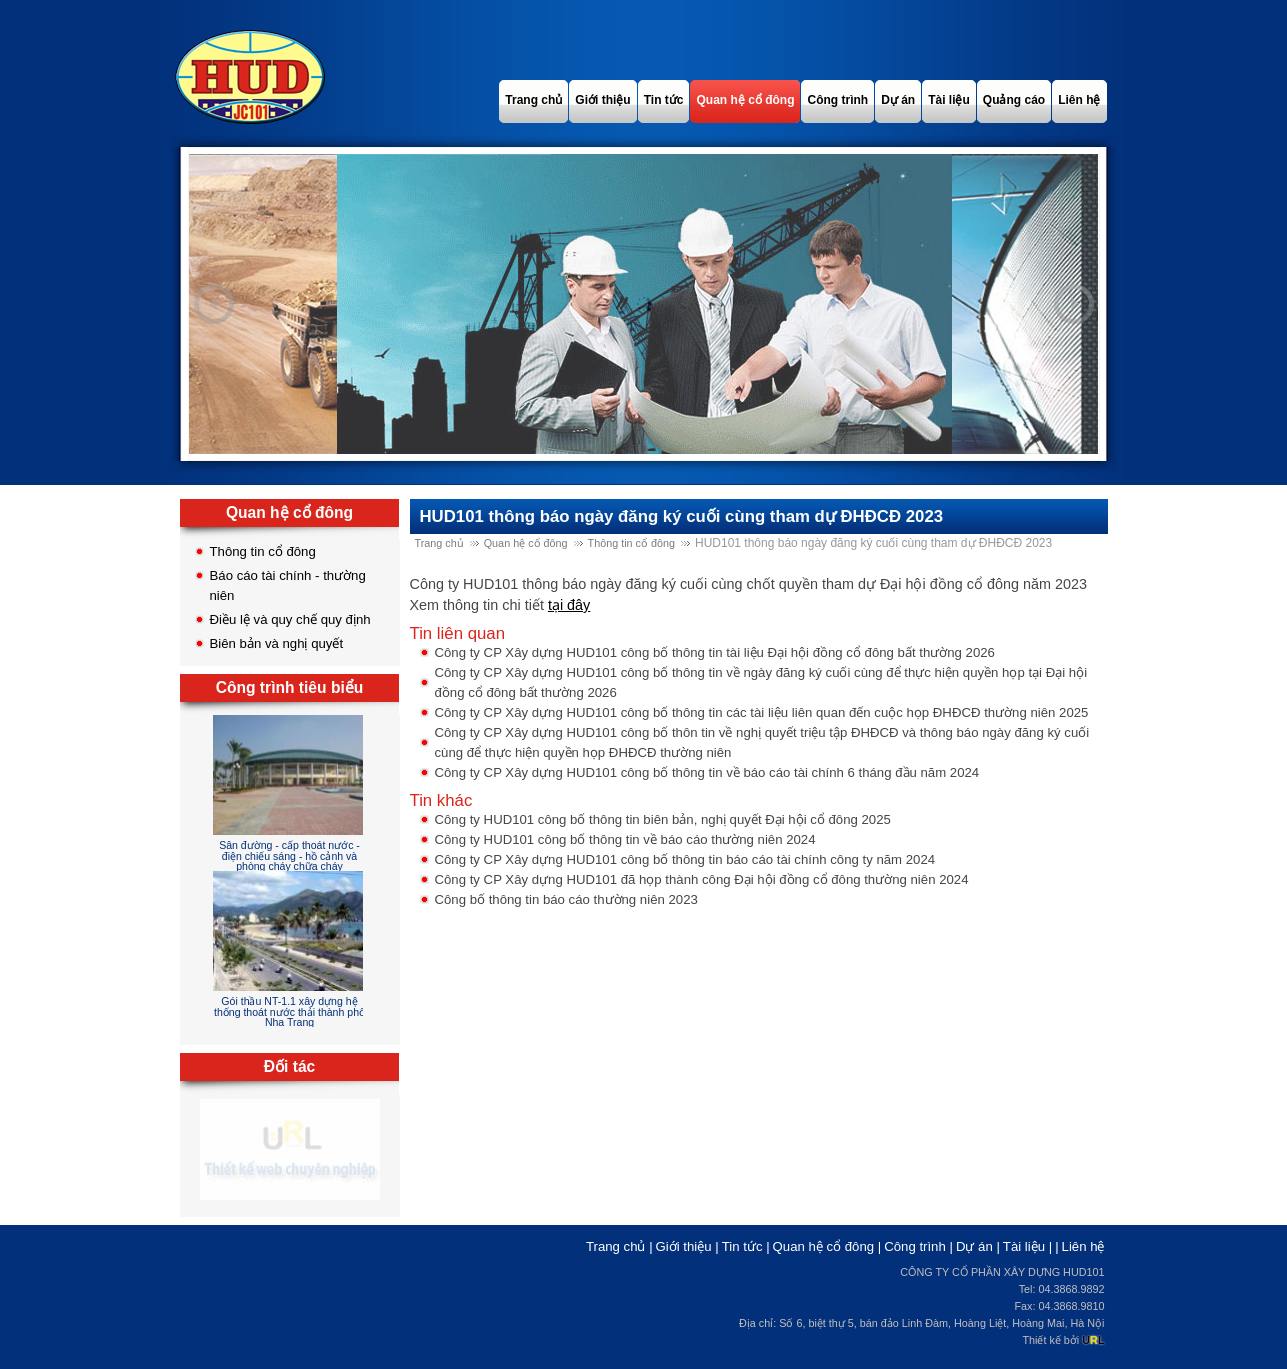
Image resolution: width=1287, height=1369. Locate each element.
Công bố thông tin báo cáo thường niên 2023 (566, 899)
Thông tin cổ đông (263, 551)
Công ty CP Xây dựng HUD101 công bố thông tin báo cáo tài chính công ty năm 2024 (685, 859)
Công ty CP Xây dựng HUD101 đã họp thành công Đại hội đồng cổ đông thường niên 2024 (702, 879)
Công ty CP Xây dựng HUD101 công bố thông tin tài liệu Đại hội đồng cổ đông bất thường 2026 (715, 652)
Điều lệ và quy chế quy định (290, 619)
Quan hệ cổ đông (526, 543)
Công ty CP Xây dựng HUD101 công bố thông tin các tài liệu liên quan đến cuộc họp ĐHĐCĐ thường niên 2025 (762, 712)
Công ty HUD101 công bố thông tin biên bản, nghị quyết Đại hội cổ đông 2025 (663, 819)
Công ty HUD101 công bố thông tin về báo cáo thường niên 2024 (625, 839)
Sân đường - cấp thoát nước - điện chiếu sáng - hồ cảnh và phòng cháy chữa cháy (289, 855)
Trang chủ (439, 543)
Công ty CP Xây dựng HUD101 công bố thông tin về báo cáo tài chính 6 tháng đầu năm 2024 (707, 772)
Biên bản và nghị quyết (277, 643)
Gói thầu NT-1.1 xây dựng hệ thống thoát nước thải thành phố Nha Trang (289, 1011)
